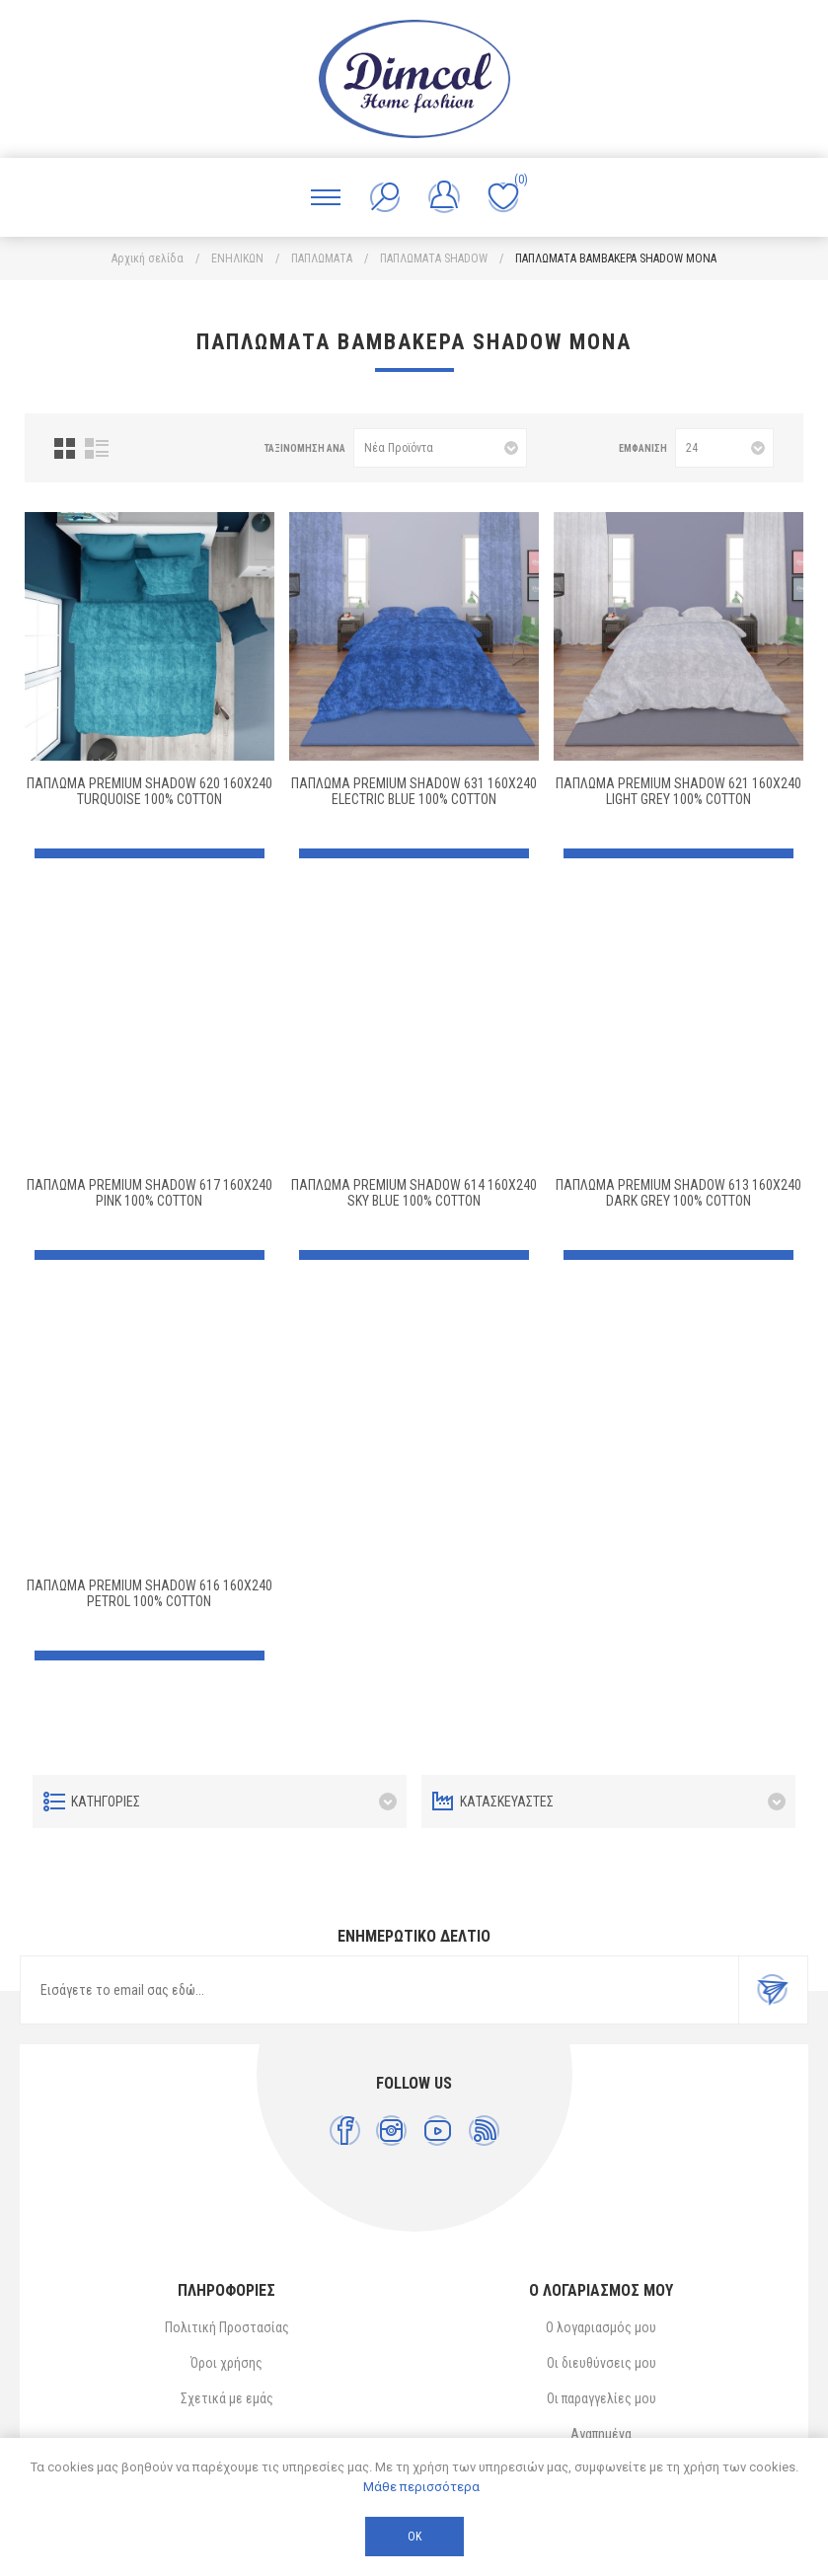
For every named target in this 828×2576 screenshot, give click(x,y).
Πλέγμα (64, 448)
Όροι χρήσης (226, 2363)
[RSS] (484, 2130)
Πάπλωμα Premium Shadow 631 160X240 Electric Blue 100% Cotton (414, 791)
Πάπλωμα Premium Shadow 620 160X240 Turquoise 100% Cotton (149, 791)
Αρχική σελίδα (148, 258)
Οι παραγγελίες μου (601, 2398)
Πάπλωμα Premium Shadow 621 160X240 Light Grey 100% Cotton (678, 791)
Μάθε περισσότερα (421, 2486)
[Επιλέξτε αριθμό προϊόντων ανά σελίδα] (724, 448)
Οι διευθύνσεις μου (601, 2363)
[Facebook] (345, 2130)
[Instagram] (391, 2130)
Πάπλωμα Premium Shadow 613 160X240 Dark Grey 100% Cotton (678, 1193)
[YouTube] (437, 2130)
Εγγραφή (772, 1990)
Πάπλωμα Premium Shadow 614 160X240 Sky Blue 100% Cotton (414, 1193)
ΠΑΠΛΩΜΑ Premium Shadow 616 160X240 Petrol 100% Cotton (149, 1593)
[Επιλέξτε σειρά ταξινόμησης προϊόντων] (440, 448)
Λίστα (97, 448)
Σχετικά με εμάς (227, 2398)
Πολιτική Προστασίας (227, 2327)
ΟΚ (414, 2536)
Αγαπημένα (601, 2434)
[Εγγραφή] (379, 1990)
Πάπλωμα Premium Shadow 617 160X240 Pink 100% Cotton (149, 1193)
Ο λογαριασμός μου (601, 2327)
